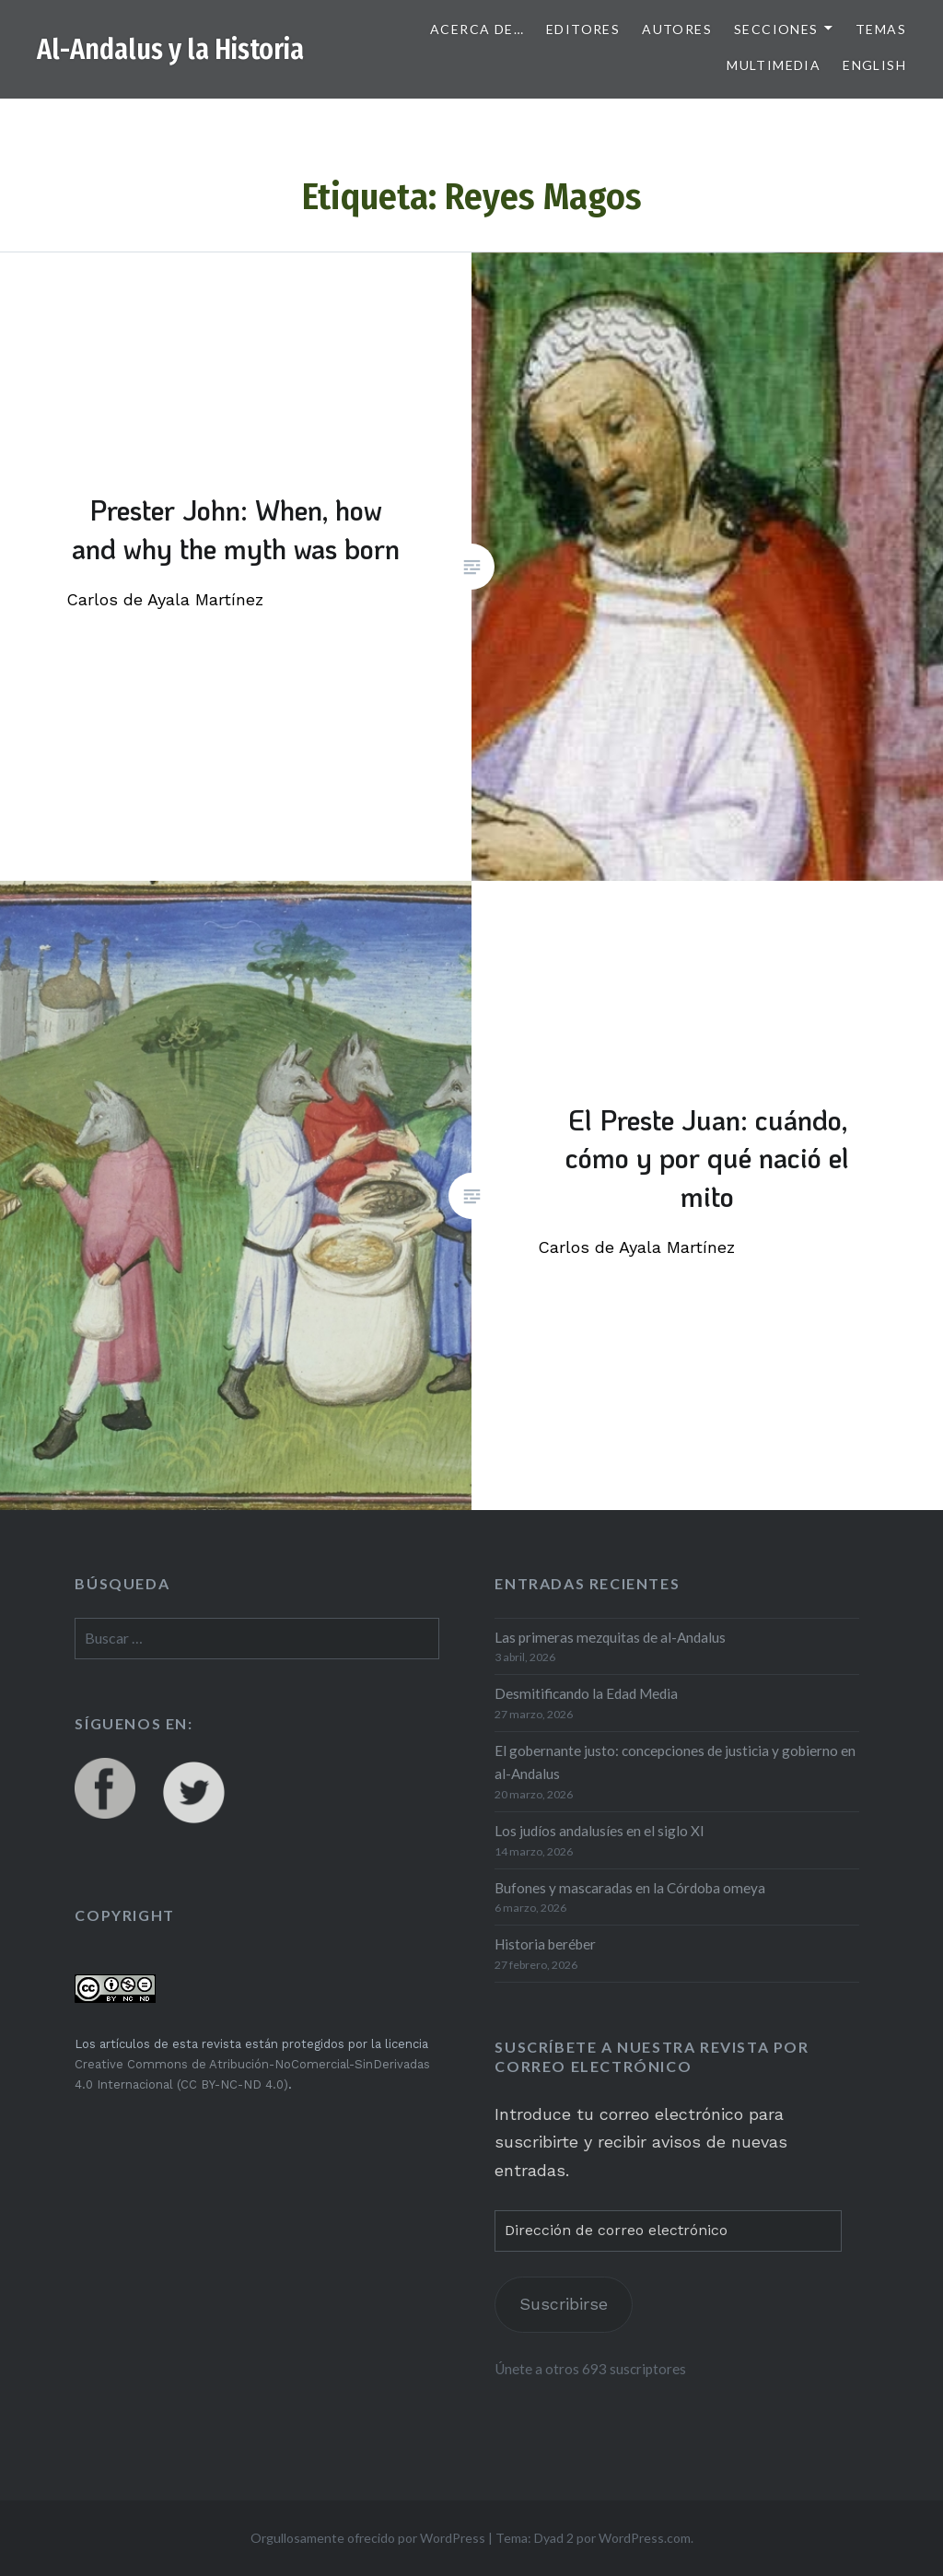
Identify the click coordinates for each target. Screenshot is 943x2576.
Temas (881, 29)
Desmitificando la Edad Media (586, 1693)
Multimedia (774, 65)
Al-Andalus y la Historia (170, 49)
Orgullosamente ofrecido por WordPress (367, 2538)
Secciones (776, 29)
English (874, 65)
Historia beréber (545, 1944)
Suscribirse (563, 2303)
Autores (677, 29)
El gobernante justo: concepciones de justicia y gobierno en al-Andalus (675, 1762)
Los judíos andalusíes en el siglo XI (599, 1830)
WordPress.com (645, 2538)
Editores (583, 29)
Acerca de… (477, 29)
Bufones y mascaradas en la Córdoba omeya (630, 1887)
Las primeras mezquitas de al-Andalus (610, 1637)
